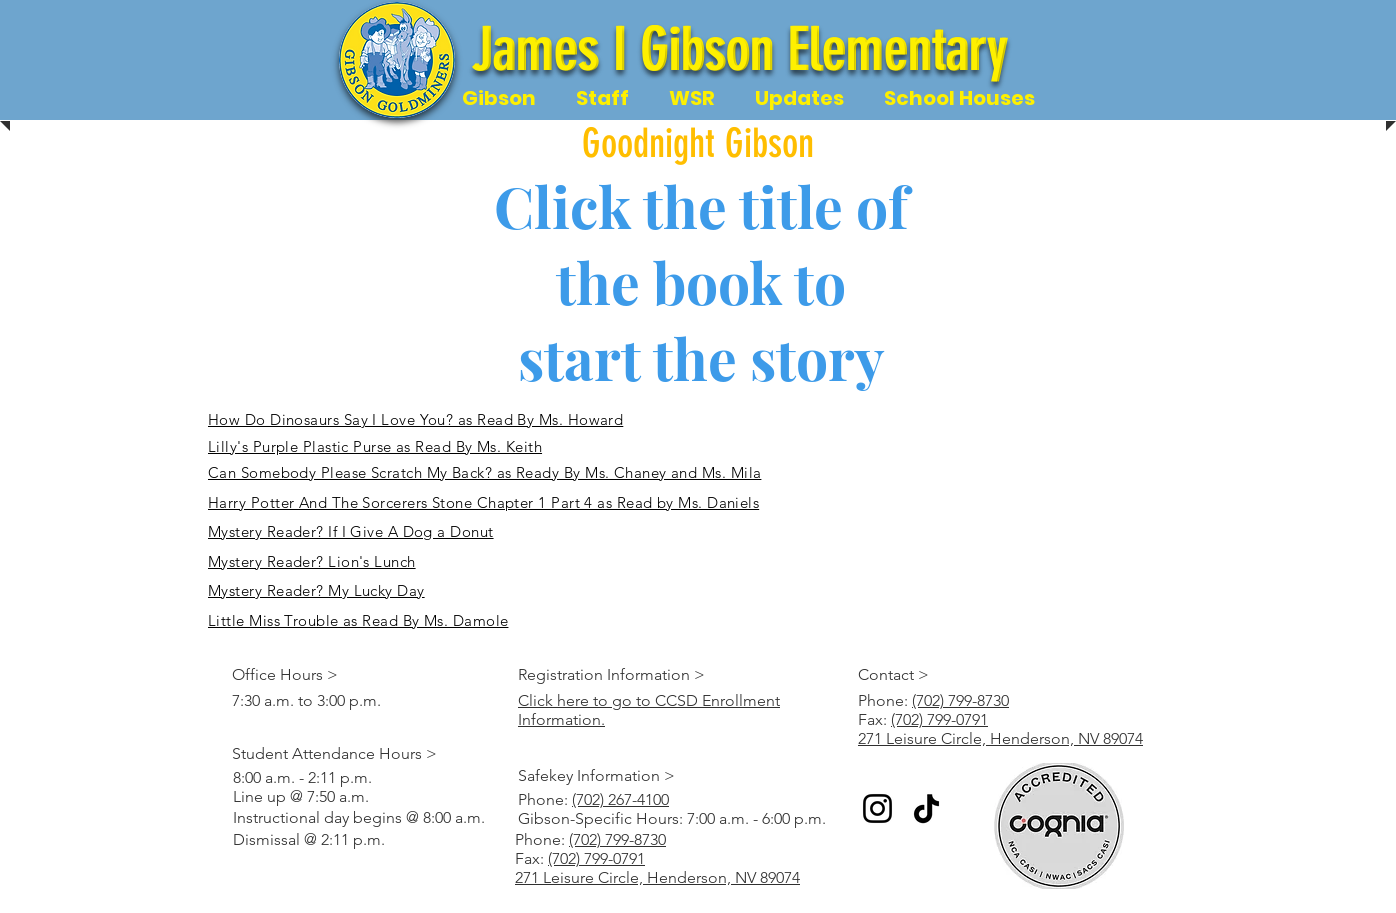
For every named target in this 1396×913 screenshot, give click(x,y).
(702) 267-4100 (620, 799)
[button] (499, 98)
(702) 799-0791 (939, 719)
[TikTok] (926, 808)
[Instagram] (877, 808)
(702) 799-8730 (960, 700)
